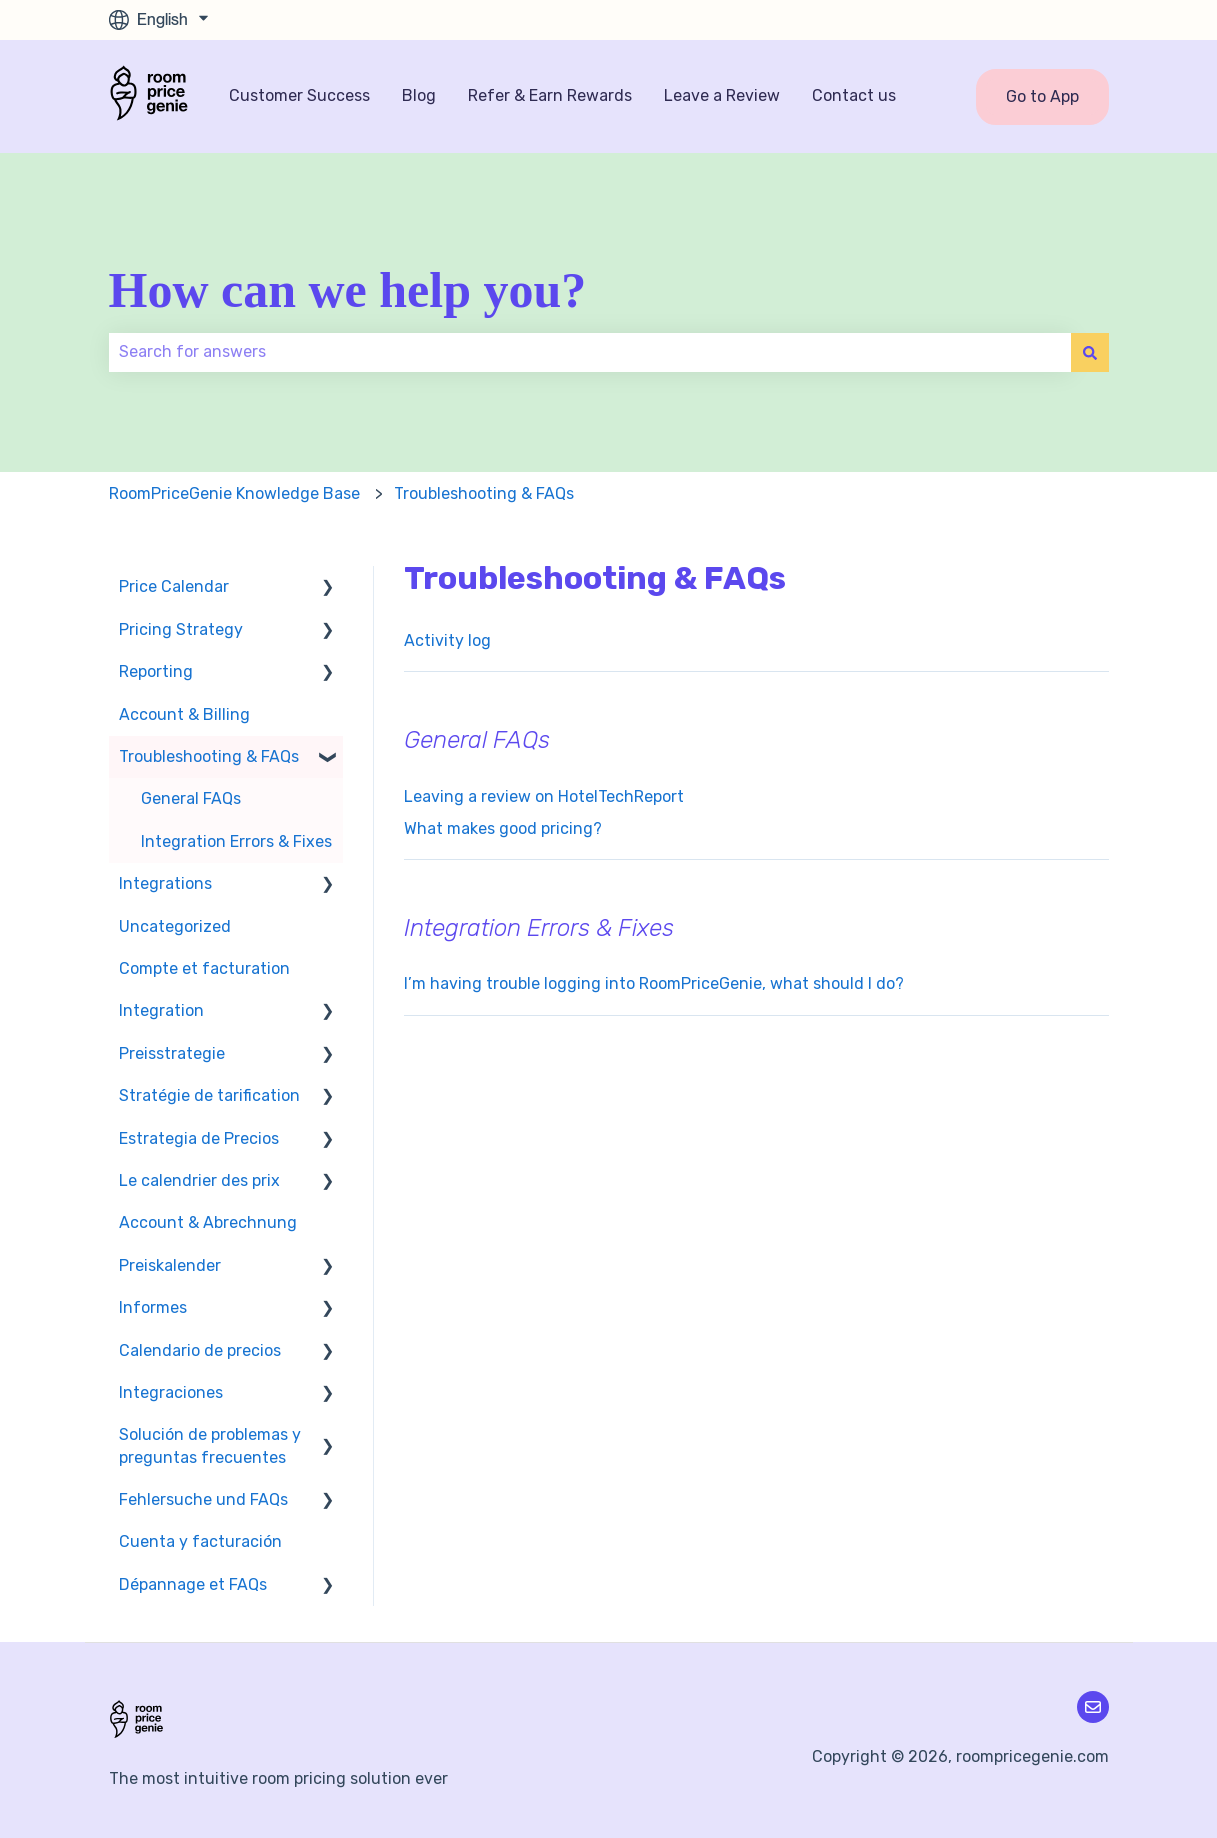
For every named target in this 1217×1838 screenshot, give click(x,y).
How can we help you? (348, 290)
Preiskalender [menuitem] (170, 1265)
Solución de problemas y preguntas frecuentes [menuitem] (210, 1445)
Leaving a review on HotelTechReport (544, 796)
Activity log (447, 640)
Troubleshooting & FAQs (484, 493)
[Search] (1090, 352)
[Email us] (1093, 1707)
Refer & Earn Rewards (550, 95)
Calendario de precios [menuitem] (200, 1350)
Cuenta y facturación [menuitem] (200, 1541)
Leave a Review (722, 95)
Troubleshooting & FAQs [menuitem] (209, 756)
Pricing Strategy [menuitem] (181, 629)
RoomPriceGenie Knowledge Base (234, 493)
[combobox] (590, 352)
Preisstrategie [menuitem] (172, 1053)
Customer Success (299, 95)
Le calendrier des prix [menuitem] (199, 1180)
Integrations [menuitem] (165, 883)
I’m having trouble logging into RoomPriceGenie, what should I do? (654, 983)
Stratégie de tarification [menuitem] (209, 1095)
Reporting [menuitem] (156, 671)
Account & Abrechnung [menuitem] (208, 1222)
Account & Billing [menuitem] (184, 714)
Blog (419, 95)
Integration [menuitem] (161, 1010)
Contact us (854, 95)
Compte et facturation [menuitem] (204, 968)
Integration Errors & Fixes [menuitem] (236, 841)
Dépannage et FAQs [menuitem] (193, 1584)
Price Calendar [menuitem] (174, 586)
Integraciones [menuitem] (171, 1392)
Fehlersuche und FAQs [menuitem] (203, 1499)
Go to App (1042, 96)
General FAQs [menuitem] (191, 798)
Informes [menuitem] (153, 1307)
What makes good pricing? (503, 828)
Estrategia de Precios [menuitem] (199, 1138)
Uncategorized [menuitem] (175, 926)
